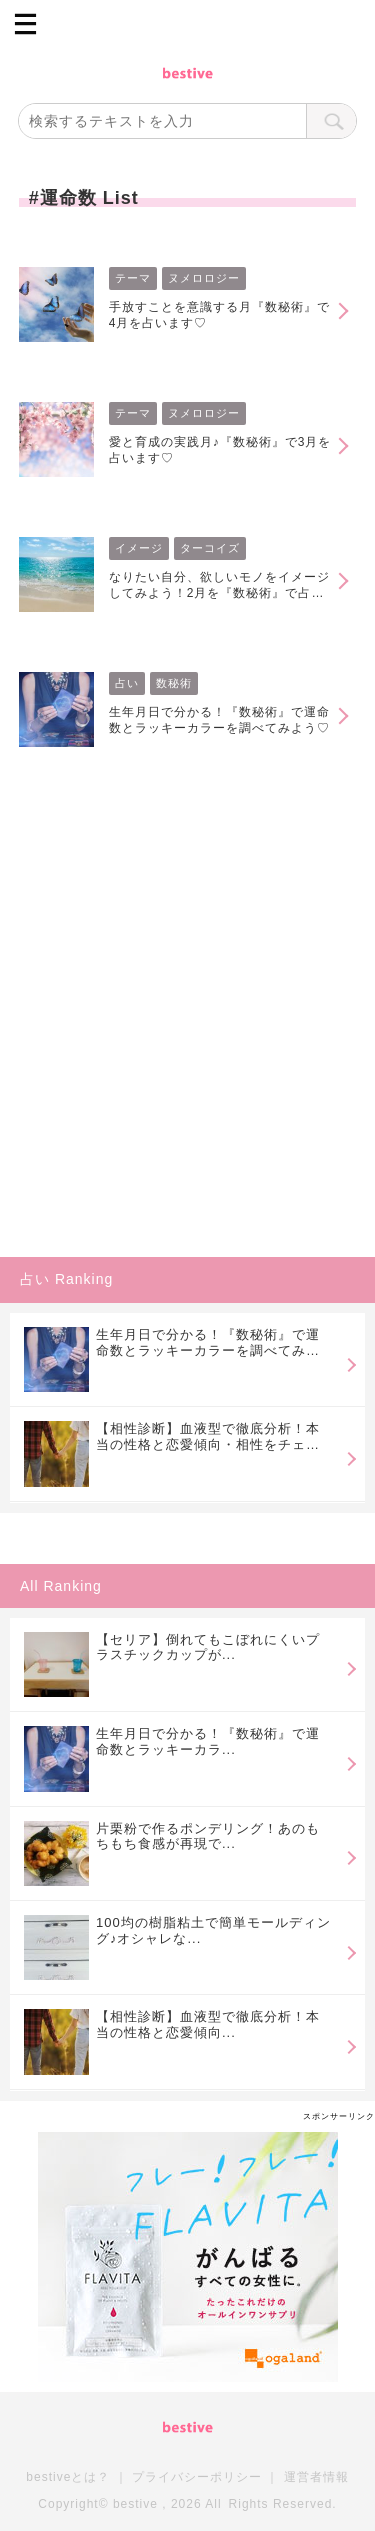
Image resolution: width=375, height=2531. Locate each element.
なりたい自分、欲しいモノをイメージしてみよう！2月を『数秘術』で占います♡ (219, 585)
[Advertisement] (187, 1055)
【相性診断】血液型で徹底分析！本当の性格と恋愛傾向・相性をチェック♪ (208, 1436)
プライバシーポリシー (197, 2477)
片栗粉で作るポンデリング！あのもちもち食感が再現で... (208, 1836)
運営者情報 (316, 2477)
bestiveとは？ (68, 2477)
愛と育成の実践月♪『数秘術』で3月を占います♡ (220, 450)
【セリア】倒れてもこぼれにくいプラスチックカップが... (208, 1647)
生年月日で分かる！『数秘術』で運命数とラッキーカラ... (208, 1741)
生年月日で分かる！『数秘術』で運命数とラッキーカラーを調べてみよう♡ (219, 720)
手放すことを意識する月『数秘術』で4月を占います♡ (219, 315)
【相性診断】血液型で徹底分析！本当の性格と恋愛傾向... (208, 2024)
